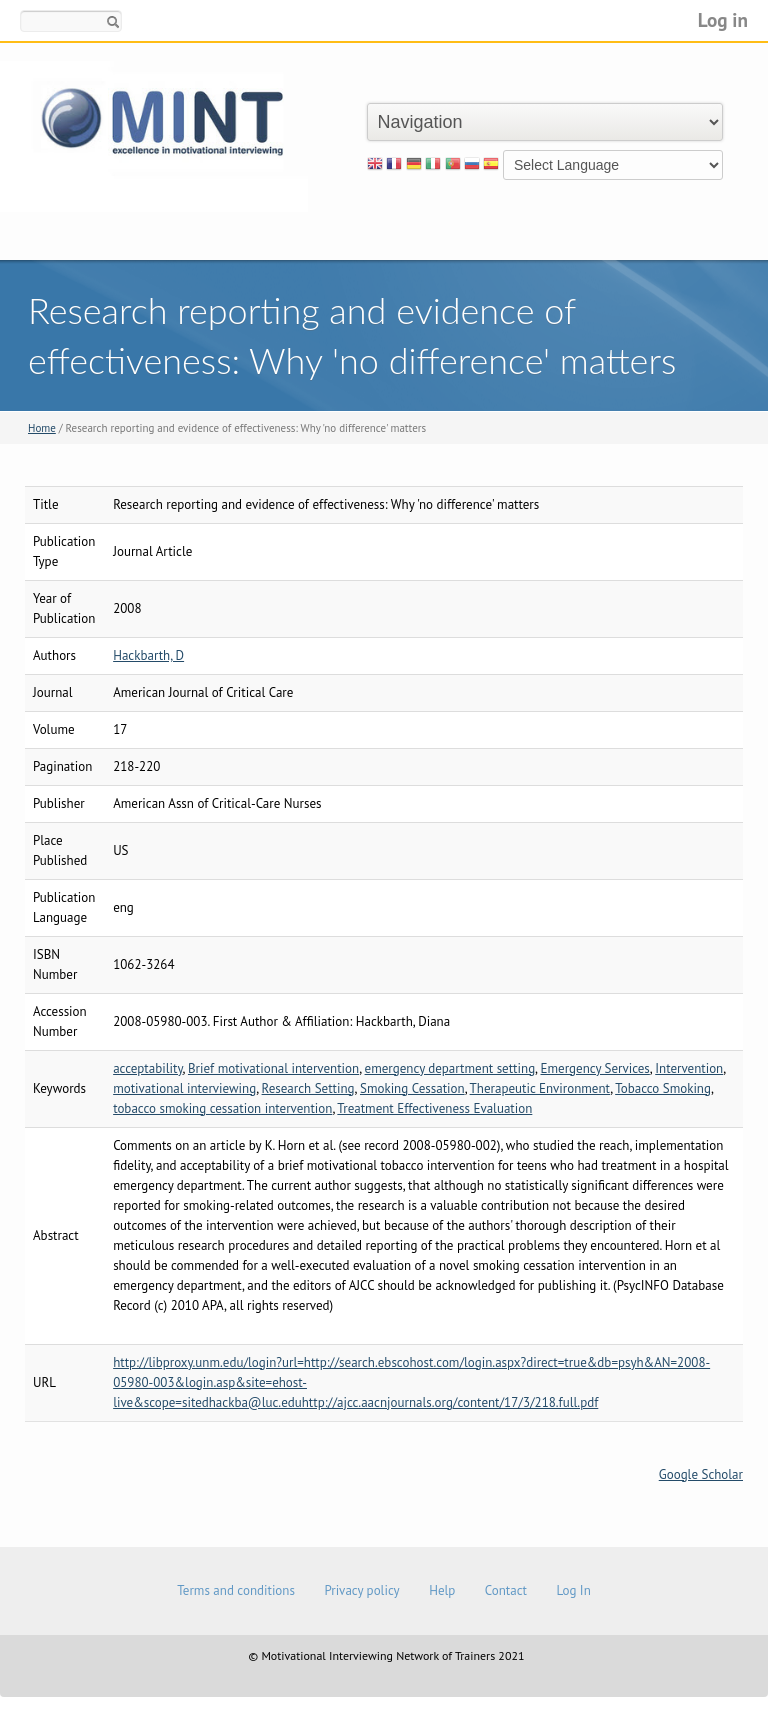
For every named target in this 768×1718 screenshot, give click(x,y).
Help (442, 1590)
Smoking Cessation (412, 1088)
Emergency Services (595, 1068)
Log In (573, 1590)
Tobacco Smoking (663, 1088)
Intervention (689, 1068)
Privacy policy (361, 1590)
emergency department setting (450, 1068)
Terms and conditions (236, 1590)
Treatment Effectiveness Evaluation (434, 1108)
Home (42, 428)
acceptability (147, 1068)
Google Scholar (701, 1474)
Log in (723, 19)
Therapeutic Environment (540, 1088)
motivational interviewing (184, 1088)
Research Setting (308, 1088)
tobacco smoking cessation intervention (222, 1108)
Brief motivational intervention (273, 1068)
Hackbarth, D (148, 655)
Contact (506, 1590)
